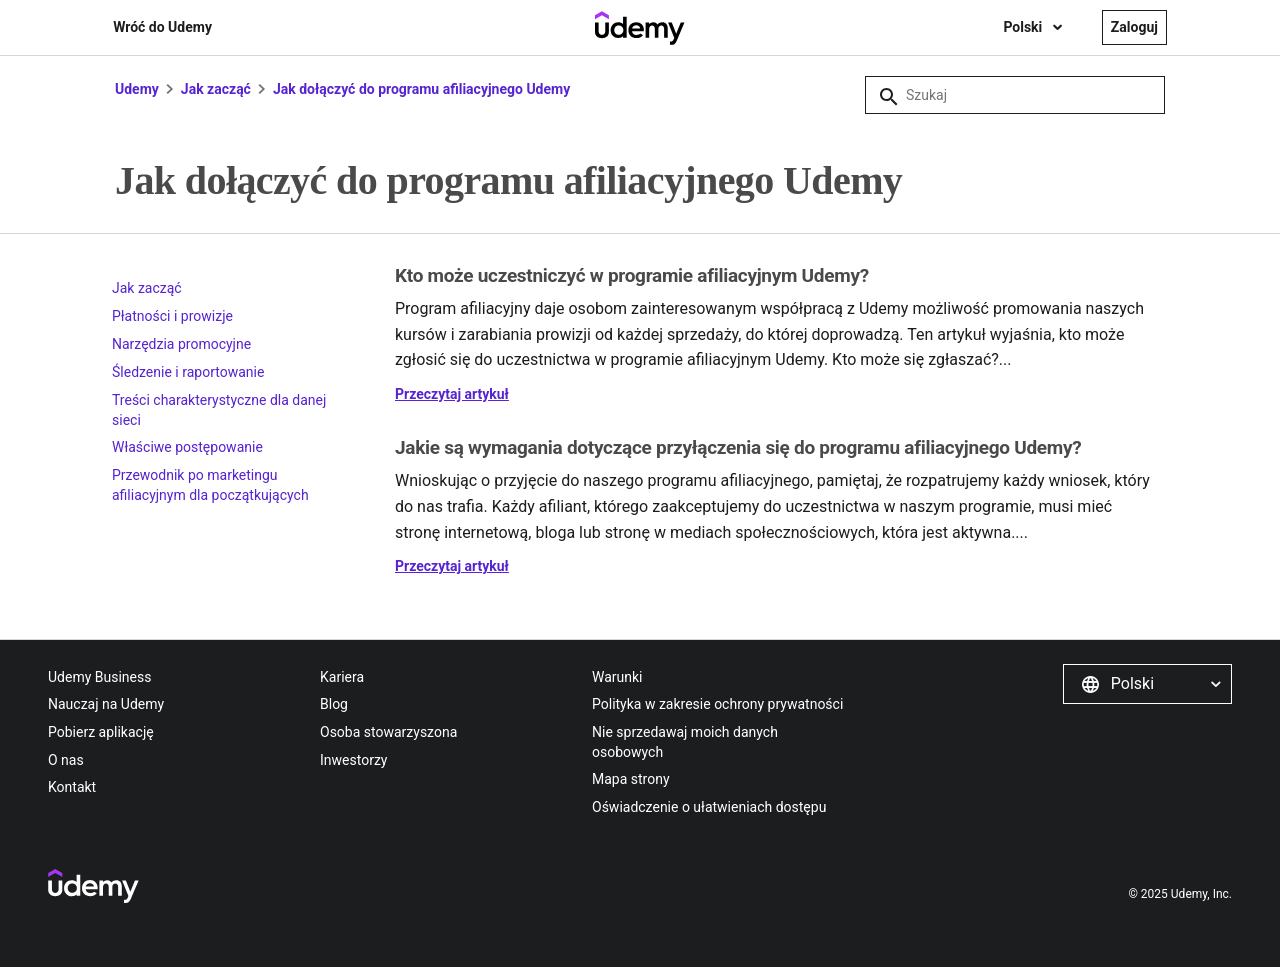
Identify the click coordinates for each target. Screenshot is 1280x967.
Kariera (342, 677)
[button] (1147, 684)
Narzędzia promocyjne (181, 344)
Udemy (137, 89)
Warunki (617, 677)
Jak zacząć (218, 89)
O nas (66, 760)
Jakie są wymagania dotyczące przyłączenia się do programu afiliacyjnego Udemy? (738, 447)
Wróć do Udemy (162, 27)
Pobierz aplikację (101, 732)
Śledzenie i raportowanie (188, 372)
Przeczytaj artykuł (452, 394)
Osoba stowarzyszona (388, 732)
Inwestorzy (353, 760)
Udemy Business (99, 677)
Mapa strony (631, 779)
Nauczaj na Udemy (106, 704)
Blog (334, 704)
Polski (1024, 27)
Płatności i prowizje (172, 316)
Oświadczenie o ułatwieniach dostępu (709, 807)
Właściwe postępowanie (187, 447)
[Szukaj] (1015, 95)
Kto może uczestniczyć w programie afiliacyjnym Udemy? (632, 275)
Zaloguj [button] (1134, 27)
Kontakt (72, 787)
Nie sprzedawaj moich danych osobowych (685, 742)
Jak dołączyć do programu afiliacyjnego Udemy (421, 89)
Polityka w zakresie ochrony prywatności (717, 704)
